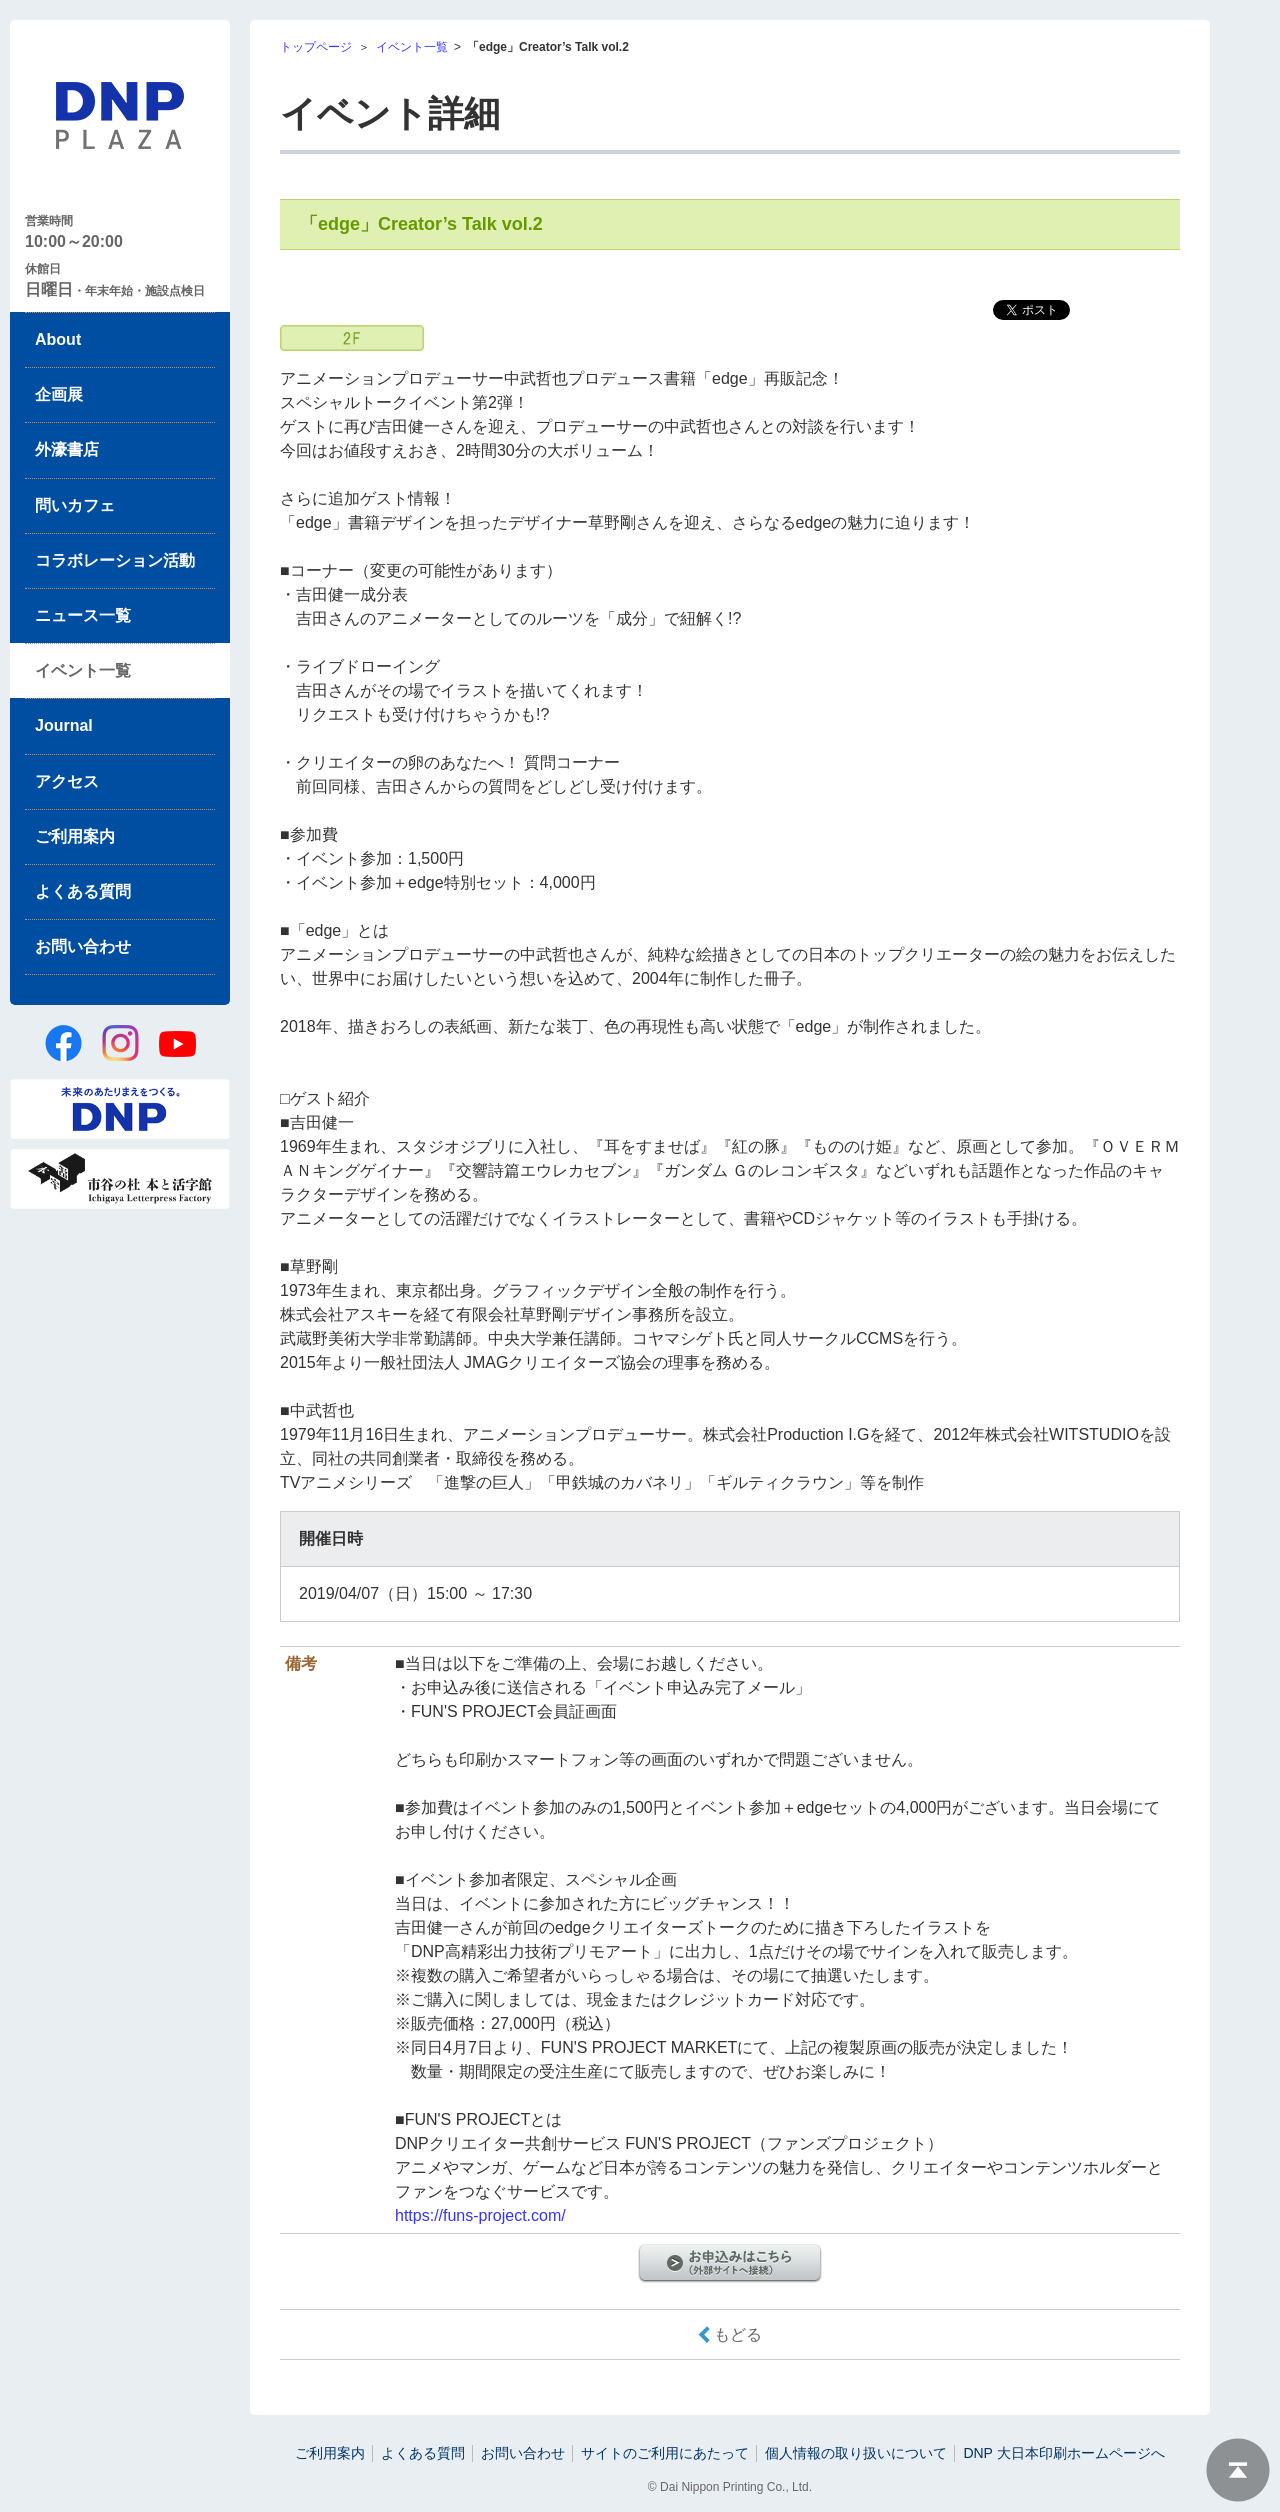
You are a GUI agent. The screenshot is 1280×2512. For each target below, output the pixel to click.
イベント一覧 (83, 670)
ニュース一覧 (83, 615)
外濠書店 (67, 449)
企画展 (59, 394)
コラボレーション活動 (115, 560)
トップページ (316, 47)
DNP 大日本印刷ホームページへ (1063, 2453)
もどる (738, 2334)
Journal (64, 725)
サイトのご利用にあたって (665, 2453)
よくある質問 (83, 891)
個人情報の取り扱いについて (856, 2453)
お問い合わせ (83, 946)
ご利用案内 (75, 836)
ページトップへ (1238, 2470)
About (58, 339)
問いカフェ (75, 505)
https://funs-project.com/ (480, 2215)
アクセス (67, 781)
